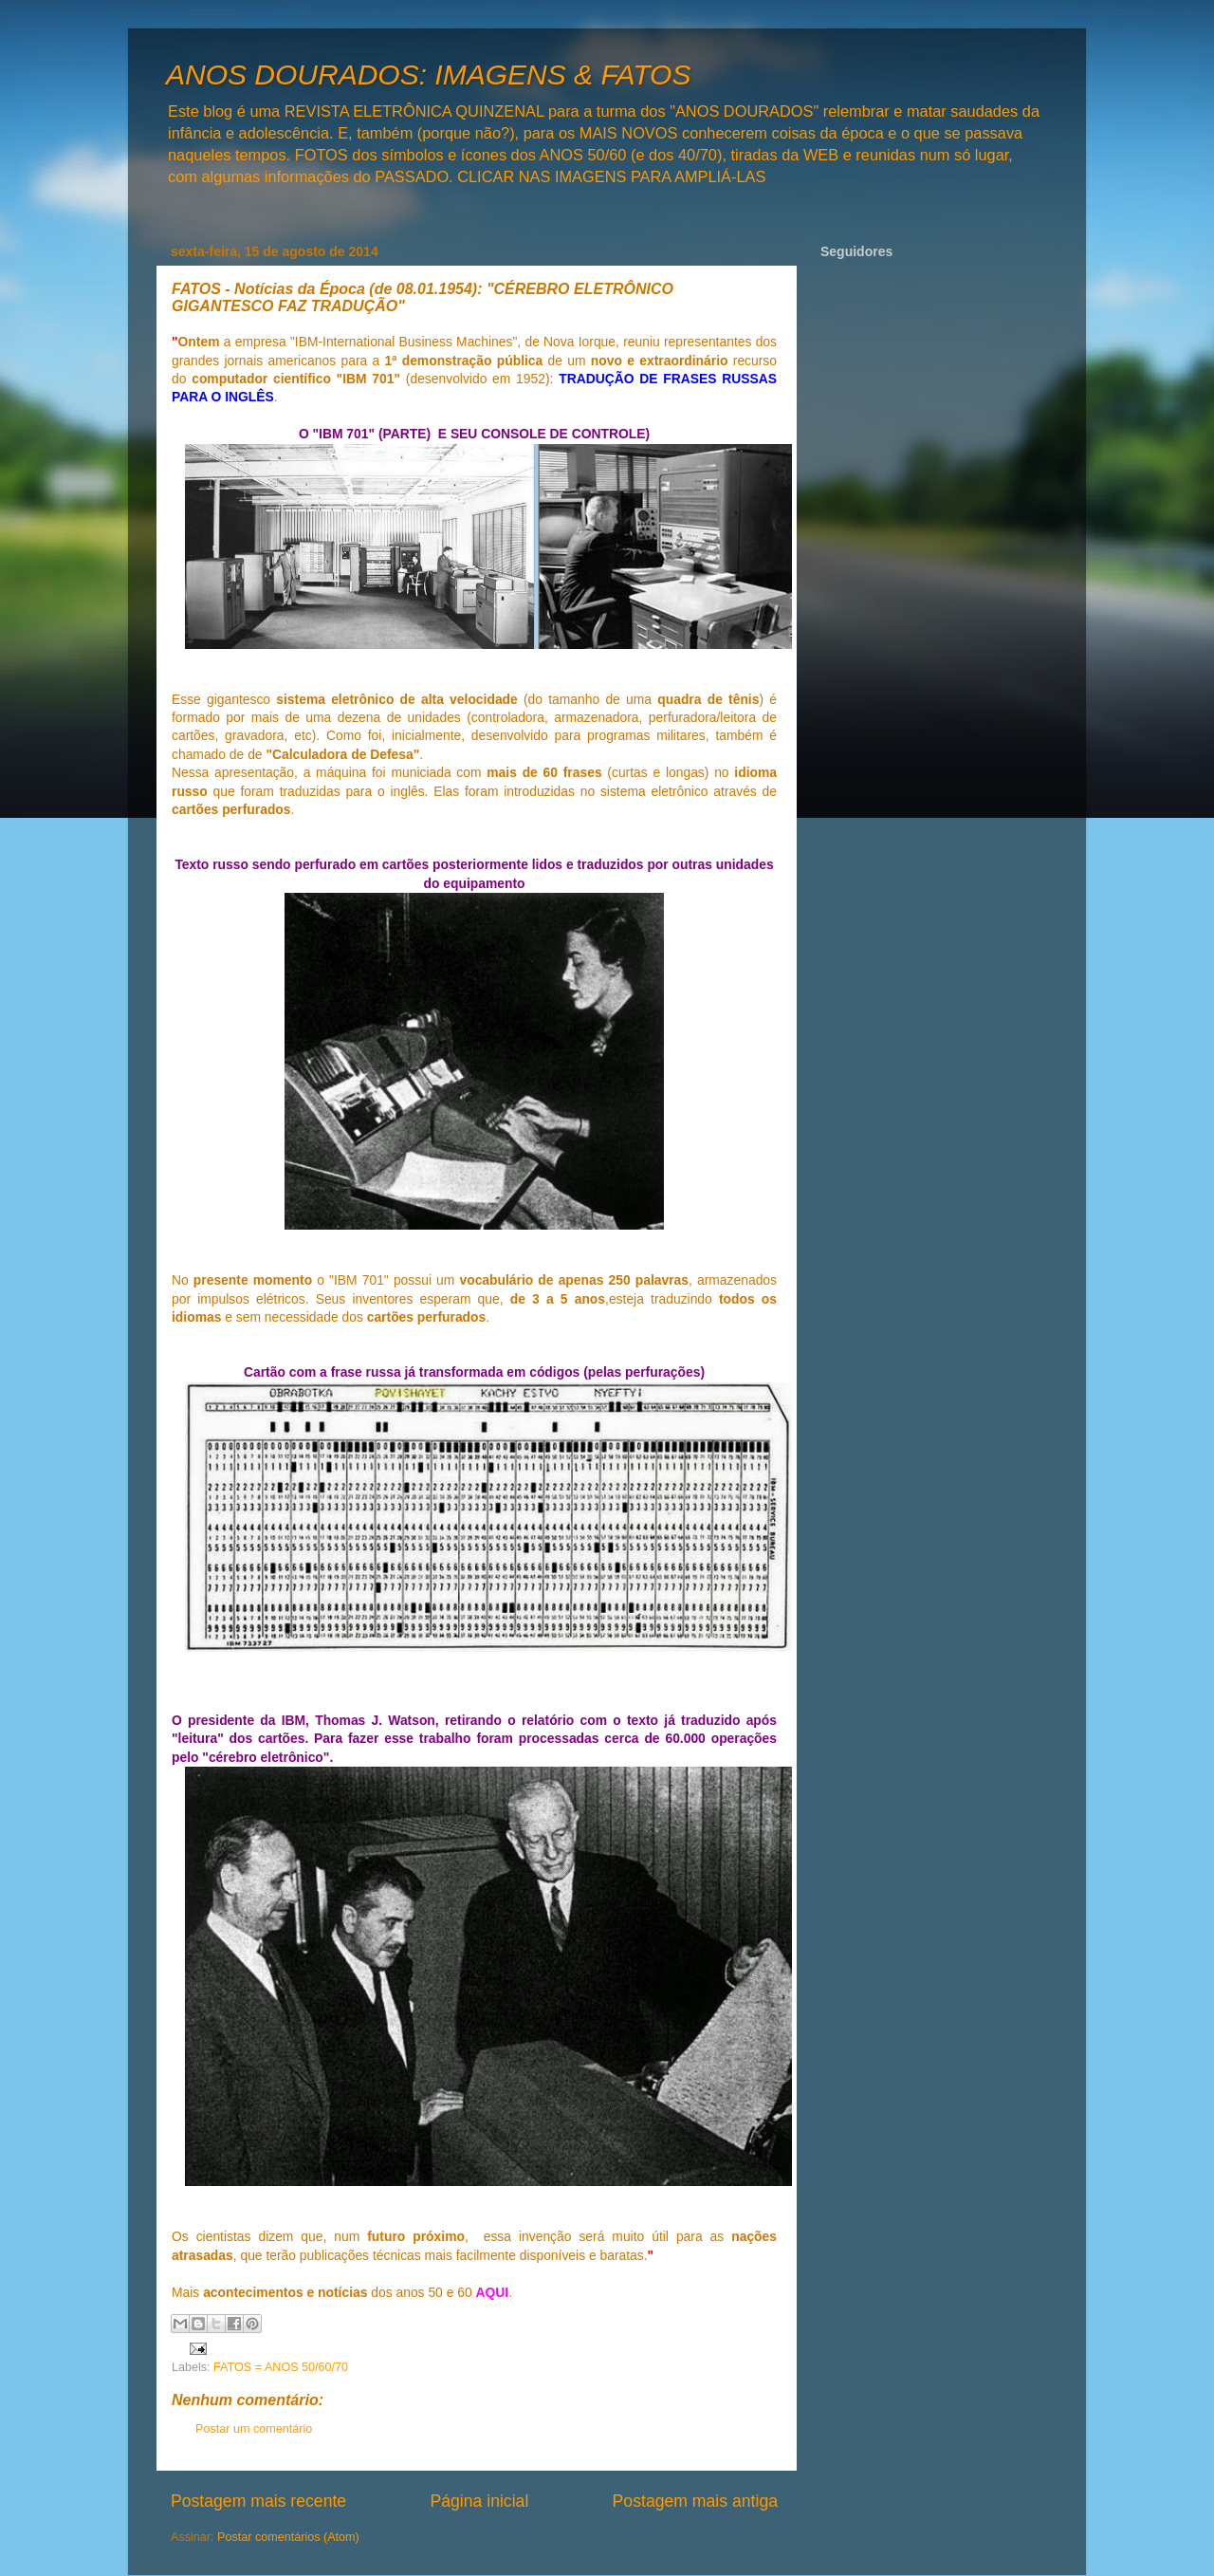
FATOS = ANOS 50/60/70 (280, 2367)
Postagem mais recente (258, 2501)
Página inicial (479, 2501)
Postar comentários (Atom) (288, 2537)
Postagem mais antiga (695, 2501)
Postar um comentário (253, 2429)
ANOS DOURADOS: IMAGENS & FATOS (428, 74)
